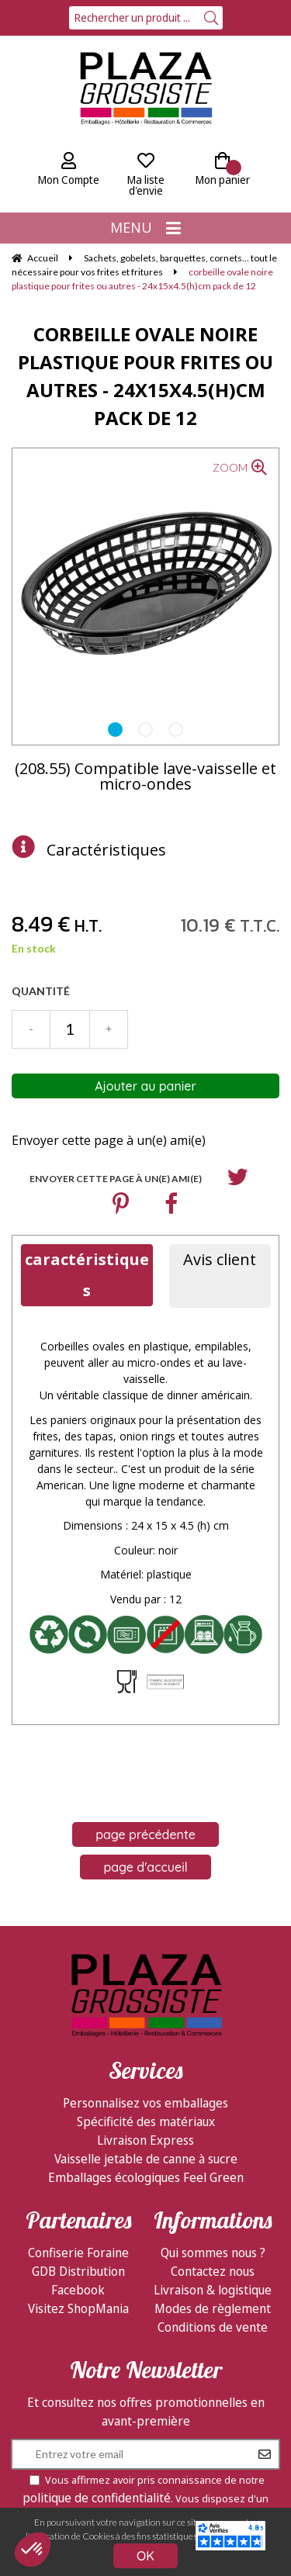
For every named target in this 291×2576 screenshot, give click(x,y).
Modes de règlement (212, 2308)
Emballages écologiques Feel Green (146, 2177)
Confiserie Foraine (78, 2252)
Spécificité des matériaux (146, 2121)
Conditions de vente (213, 2327)
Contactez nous (213, 2271)
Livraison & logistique (213, 2289)
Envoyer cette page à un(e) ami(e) (109, 1140)
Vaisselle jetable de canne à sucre (145, 2158)
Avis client (219, 1259)
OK (145, 2556)
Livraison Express (145, 2140)
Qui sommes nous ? (213, 2252)
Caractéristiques (106, 849)
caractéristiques (87, 1275)
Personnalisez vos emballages (145, 2102)
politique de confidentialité (97, 2497)
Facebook (78, 2289)
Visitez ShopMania (78, 2308)
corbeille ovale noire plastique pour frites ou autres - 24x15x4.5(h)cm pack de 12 (145, 375)
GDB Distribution (78, 2271)
